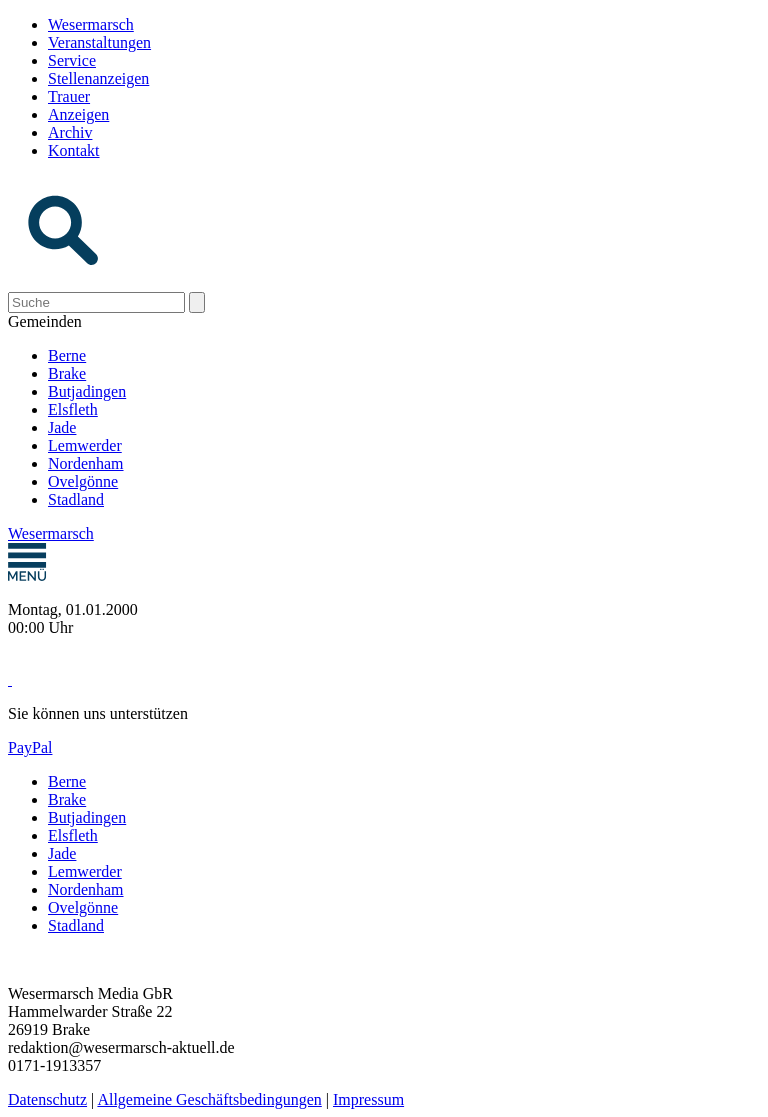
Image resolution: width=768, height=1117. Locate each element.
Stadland (76, 499)
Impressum (368, 1099)
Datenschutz (47, 1099)
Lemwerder (85, 445)
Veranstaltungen (99, 42)
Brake (67, 373)
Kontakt (74, 150)
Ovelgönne (83, 481)
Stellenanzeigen (98, 78)
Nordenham (86, 463)
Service (72, 60)
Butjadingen (87, 391)
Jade (62, 427)
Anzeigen (78, 114)
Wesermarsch (91, 24)
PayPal (30, 747)
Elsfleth (73, 409)
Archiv (70, 132)
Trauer (69, 96)
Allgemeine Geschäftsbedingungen (209, 1099)
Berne (67, 355)
